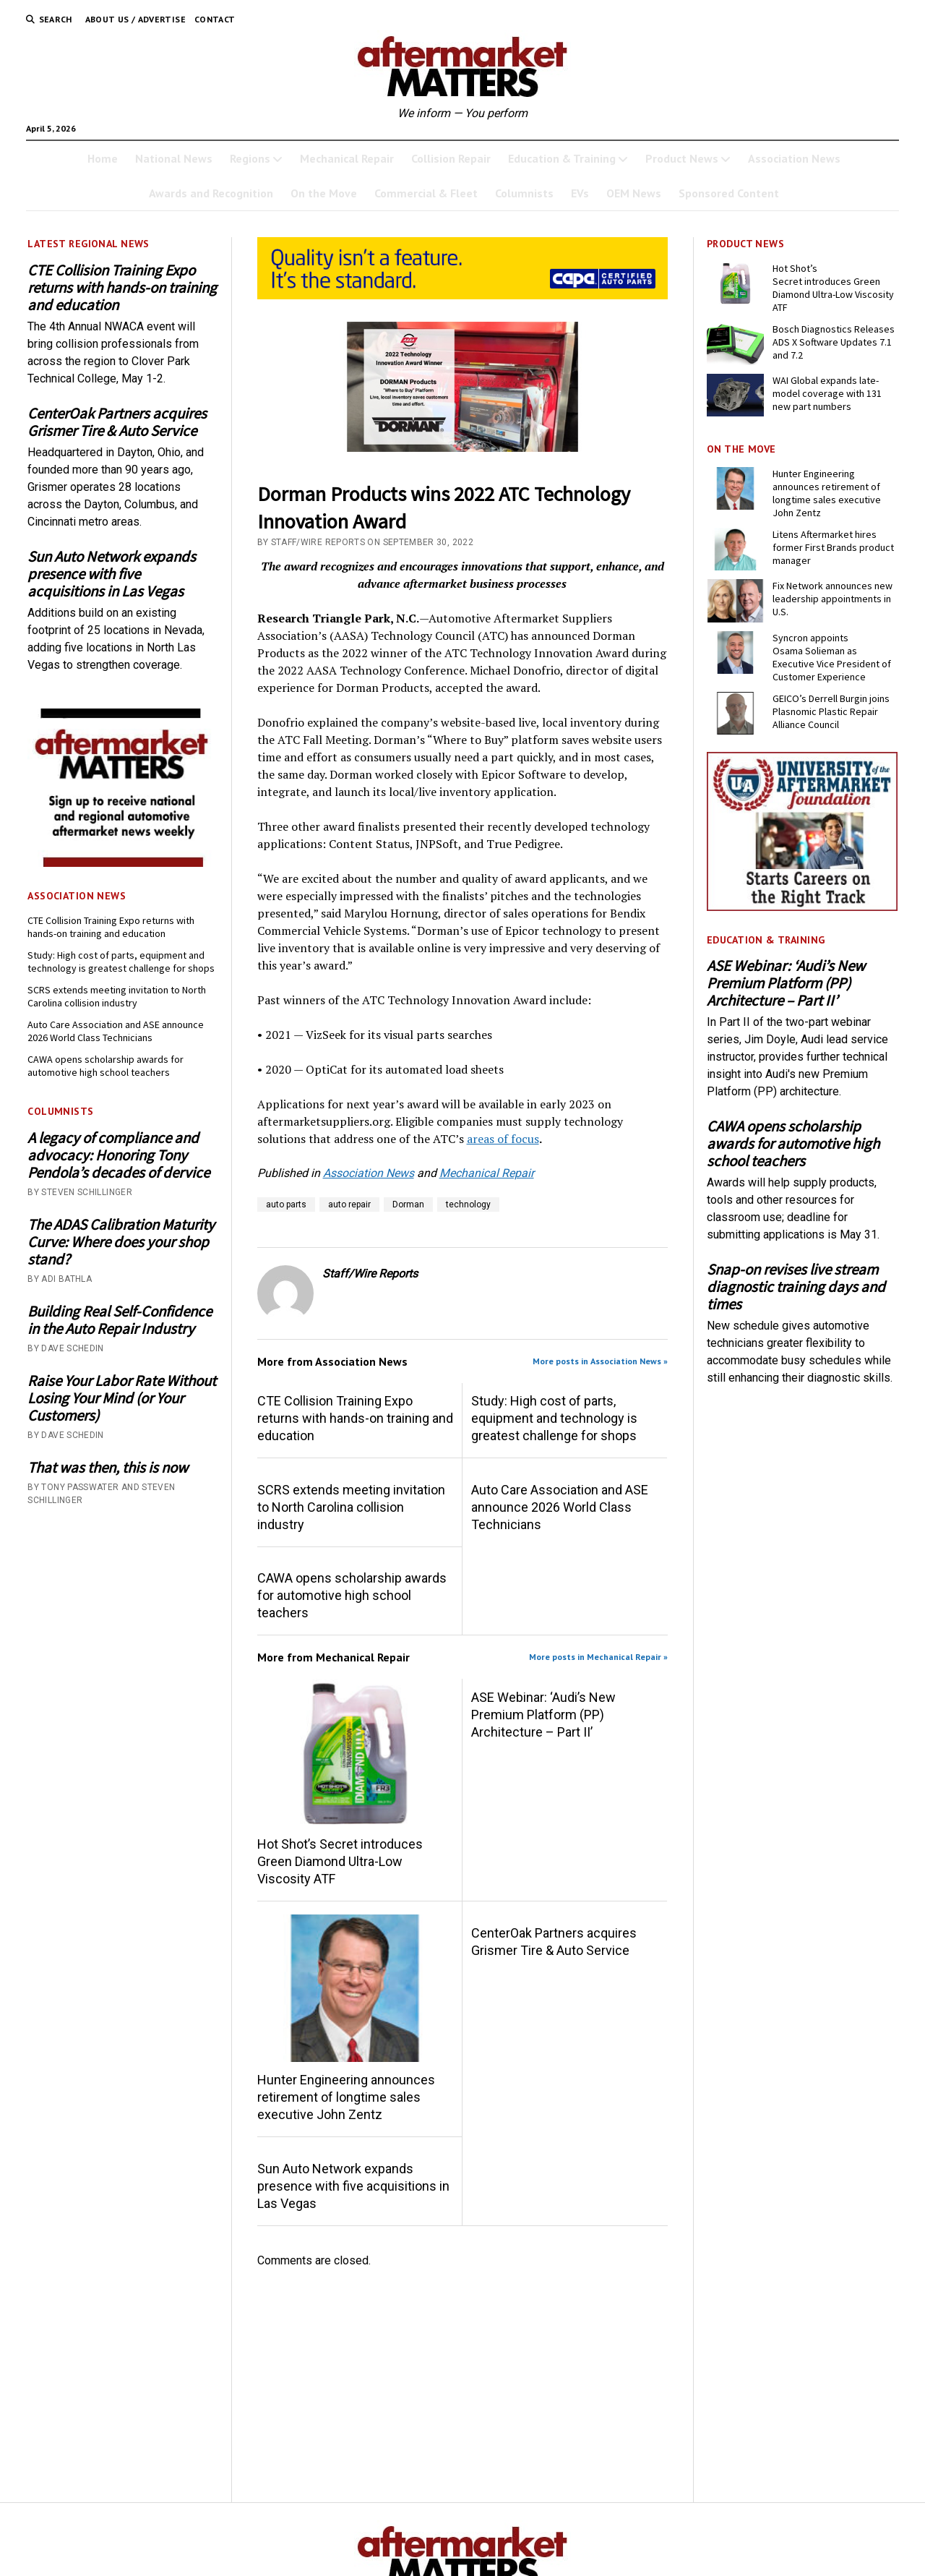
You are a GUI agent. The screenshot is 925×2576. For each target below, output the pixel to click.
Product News (681, 158)
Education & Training (562, 158)
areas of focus (503, 1139)
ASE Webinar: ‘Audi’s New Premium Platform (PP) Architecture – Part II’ (543, 1715)
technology (468, 1204)
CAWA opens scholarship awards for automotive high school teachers (105, 1066)
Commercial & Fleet (426, 193)
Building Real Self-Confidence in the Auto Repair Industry (119, 1320)
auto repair (349, 1204)
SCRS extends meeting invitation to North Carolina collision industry (116, 996)
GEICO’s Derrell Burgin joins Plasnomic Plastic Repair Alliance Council (831, 711)
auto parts (286, 1204)
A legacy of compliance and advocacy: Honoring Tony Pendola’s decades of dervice (118, 1155)
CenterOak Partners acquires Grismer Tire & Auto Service (117, 422)
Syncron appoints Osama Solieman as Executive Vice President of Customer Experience (832, 657)
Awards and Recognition (211, 193)
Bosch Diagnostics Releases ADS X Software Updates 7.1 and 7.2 (834, 341)
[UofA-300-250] (802, 907)
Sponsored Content (729, 193)
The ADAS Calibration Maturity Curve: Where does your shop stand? (121, 1242)
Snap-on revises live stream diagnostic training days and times (796, 1287)
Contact (215, 19)
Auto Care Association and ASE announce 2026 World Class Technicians (115, 1031)
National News (173, 158)
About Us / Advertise (135, 19)
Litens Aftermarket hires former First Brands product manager (833, 547)
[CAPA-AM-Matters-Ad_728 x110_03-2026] (462, 295)
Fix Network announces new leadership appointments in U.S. (832, 598)
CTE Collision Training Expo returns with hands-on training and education (122, 288)
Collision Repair (451, 158)
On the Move (324, 193)
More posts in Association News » (600, 1361)
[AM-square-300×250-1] (122, 863)
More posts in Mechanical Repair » (598, 1656)
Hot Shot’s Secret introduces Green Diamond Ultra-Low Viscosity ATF (340, 1861)
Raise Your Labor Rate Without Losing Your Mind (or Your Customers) (121, 1398)
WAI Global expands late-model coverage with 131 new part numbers (827, 393)
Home (102, 158)
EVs (580, 193)
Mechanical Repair (347, 158)
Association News (794, 158)
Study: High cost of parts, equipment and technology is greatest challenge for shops (121, 962)
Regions (250, 158)
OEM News (633, 193)
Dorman (408, 1204)
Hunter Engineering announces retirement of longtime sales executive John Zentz (346, 2097)
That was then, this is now (107, 1467)
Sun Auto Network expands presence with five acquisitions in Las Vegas (111, 574)
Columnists (524, 193)
